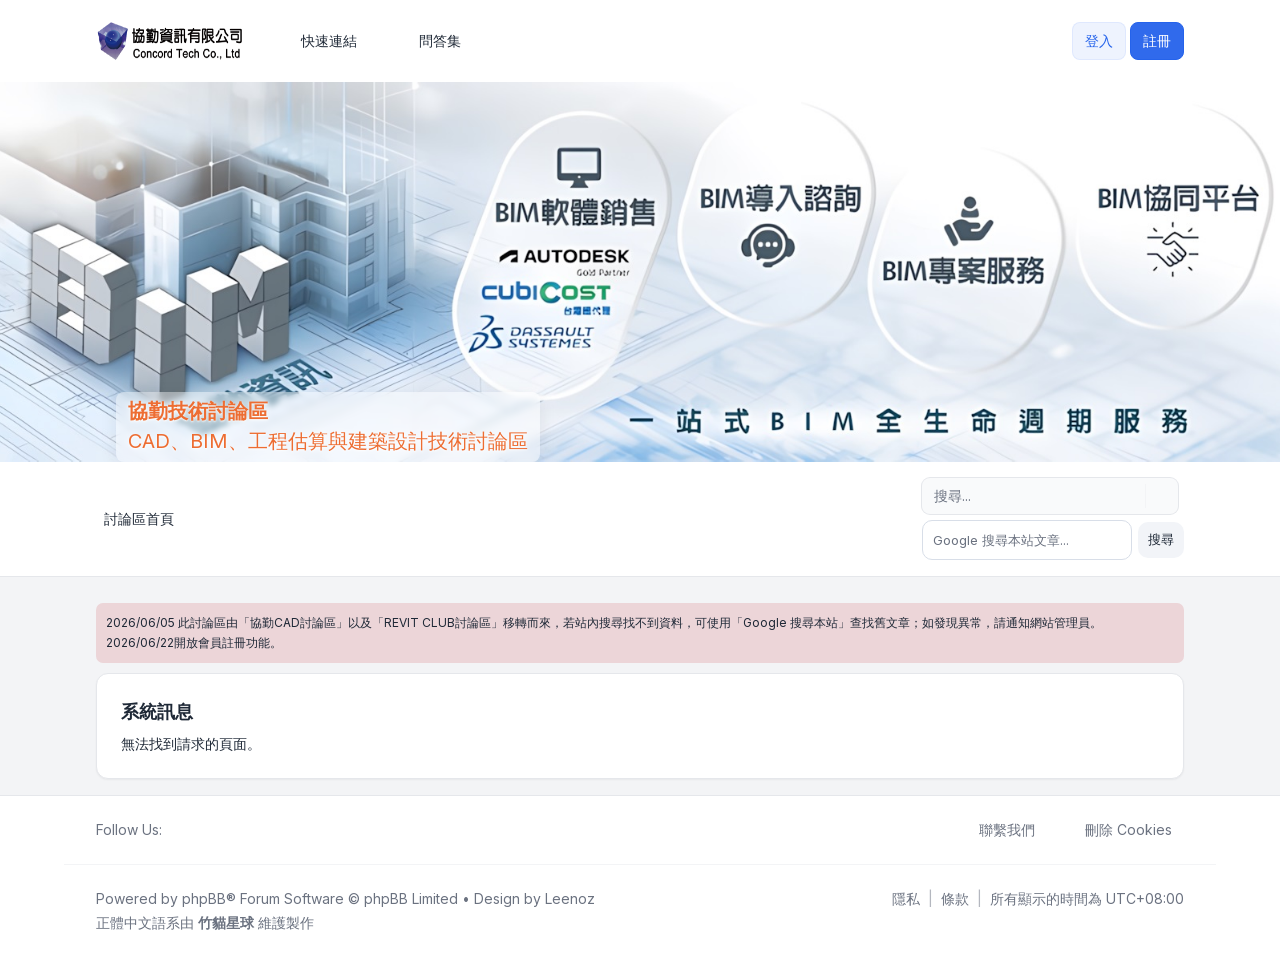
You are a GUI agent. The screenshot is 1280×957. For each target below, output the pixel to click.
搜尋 (1161, 539)
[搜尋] (1128, 496)
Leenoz (570, 898)
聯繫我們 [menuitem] (994, 830)
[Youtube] (206, 830)
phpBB (204, 898)
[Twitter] (190, 830)
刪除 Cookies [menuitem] (1115, 830)
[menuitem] (320, 41)
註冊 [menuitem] (1157, 40)
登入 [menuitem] (1099, 40)
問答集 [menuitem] (427, 41)
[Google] (222, 830)
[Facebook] (174, 830)
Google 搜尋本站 (790, 622)
